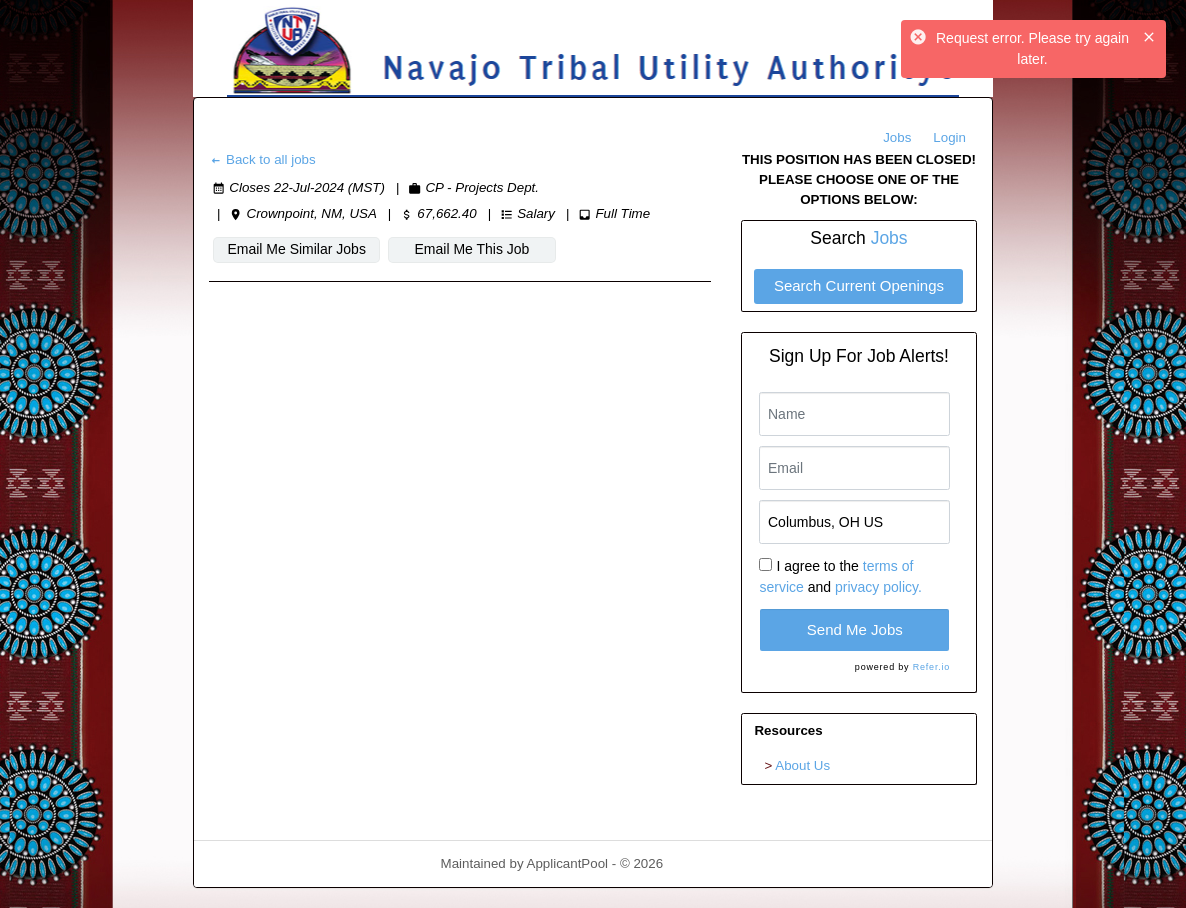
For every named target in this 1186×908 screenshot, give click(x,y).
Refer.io (931, 667)
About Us (802, 765)
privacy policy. (878, 587)
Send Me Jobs (855, 629)
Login (949, 137)
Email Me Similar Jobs (296, 249)
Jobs (897, 137)
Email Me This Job (472, 249)
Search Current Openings (859, 285)
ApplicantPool (568, 863)
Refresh (722, 863)
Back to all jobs (262, 159)
